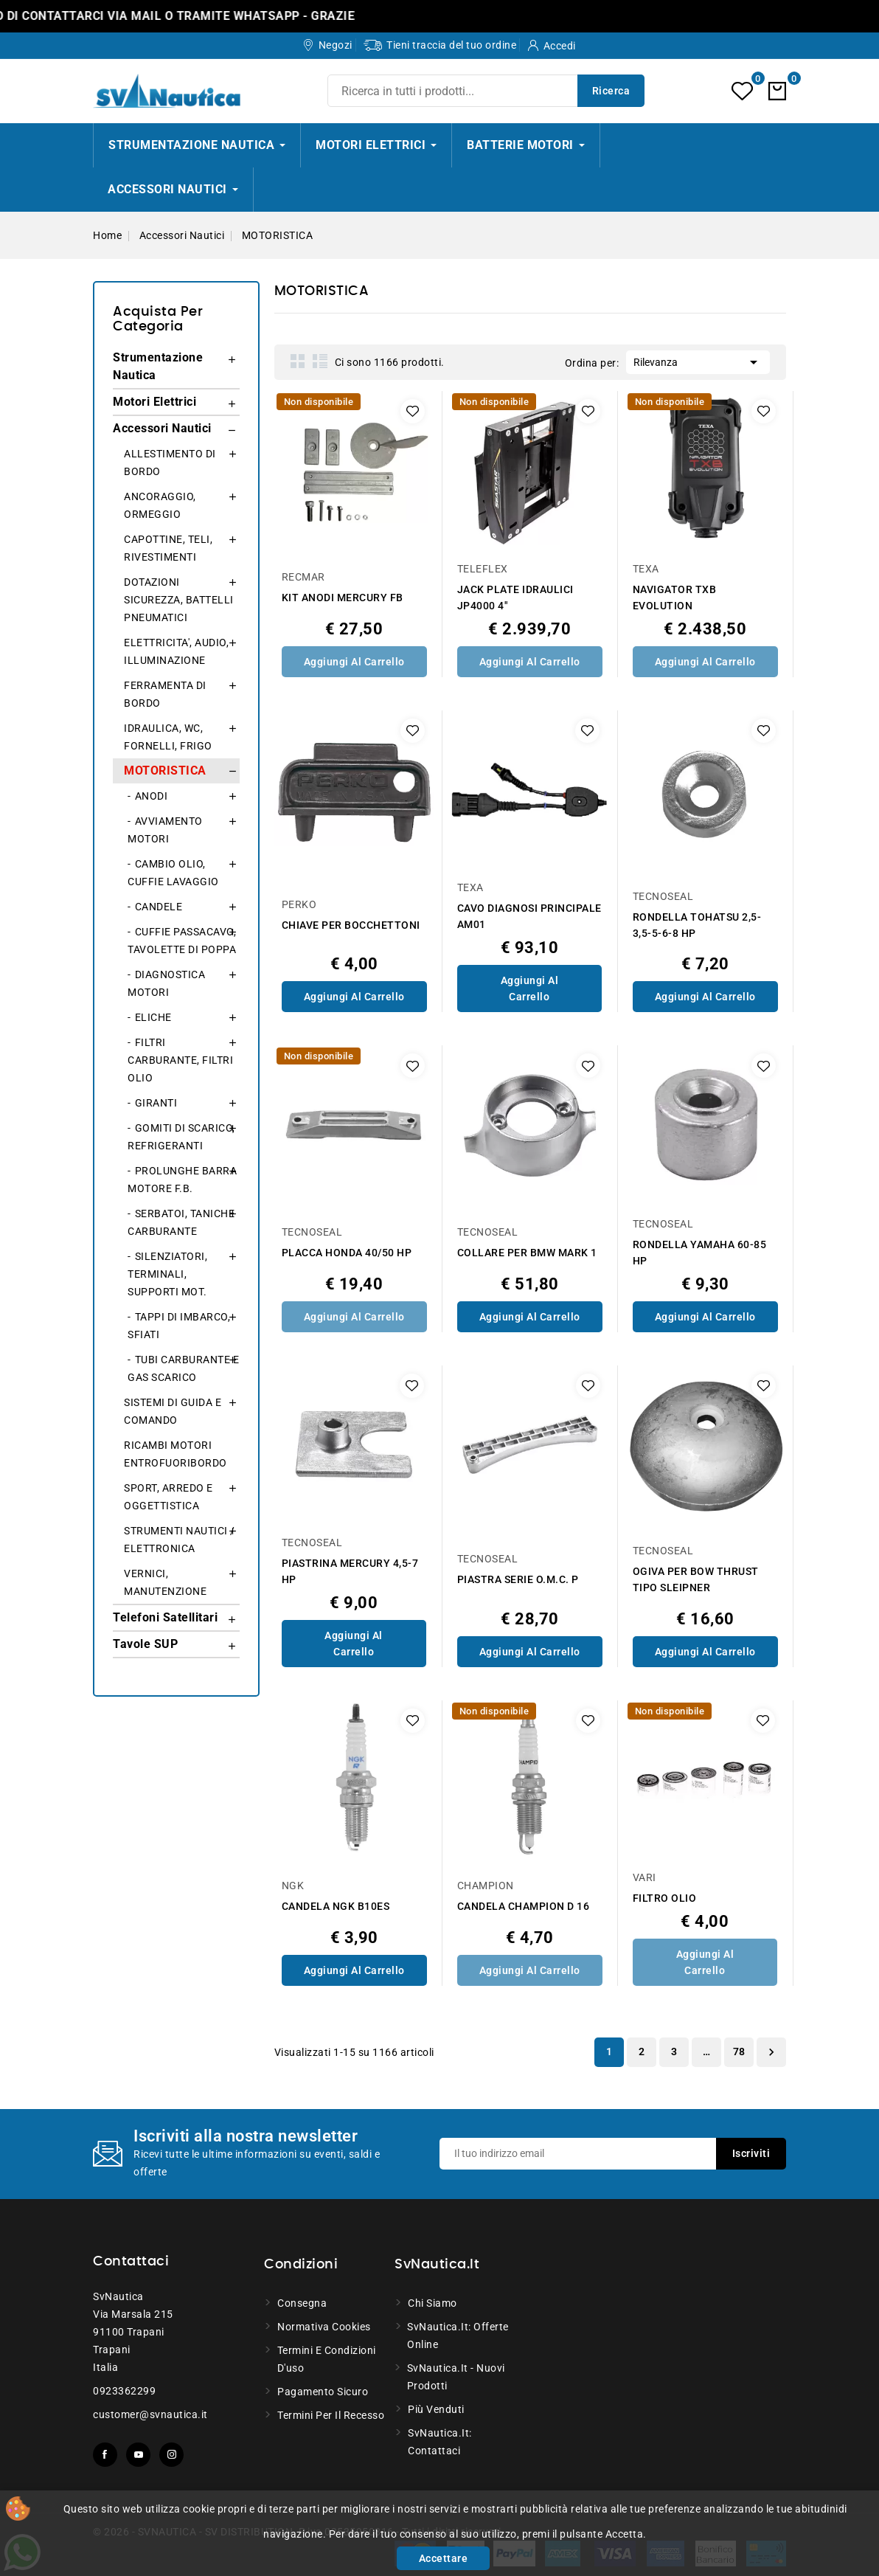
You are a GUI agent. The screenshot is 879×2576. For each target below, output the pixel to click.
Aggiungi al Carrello (354, 662)
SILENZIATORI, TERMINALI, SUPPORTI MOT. (167, 1274)
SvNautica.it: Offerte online (458, 2335)
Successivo (771, 2052)
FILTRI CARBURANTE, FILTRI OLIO (180, 1060)
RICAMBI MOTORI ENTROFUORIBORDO (175, 1454)
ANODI (151, 796)
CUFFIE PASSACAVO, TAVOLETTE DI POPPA (182, 940)
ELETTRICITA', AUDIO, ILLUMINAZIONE (176, 651)
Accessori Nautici (162, 428)
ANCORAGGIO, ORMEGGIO (160, 505)
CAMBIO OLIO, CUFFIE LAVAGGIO (173, 872)
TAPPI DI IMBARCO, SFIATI (179, 1325)
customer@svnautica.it (150, 2414)
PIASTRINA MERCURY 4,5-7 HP (350, 1571)
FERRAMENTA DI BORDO (165, 694)
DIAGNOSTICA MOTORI (166, 983)
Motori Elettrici (154, 402)
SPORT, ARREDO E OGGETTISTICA (168, 1497)
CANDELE (159, 907)
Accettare (443, 2558)
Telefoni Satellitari (165, 1617)
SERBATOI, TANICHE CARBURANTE (181, 1222)
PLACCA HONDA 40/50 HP (347, 1252)
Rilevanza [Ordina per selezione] (697, 360)
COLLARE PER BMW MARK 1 (527, 1252)
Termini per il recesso (330, 2415)
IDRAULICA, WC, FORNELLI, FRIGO (168, 737)
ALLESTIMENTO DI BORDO (170, 462)
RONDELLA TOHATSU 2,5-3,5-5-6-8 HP (697, 925)
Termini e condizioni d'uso (326, 2359)
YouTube (138, 2454)
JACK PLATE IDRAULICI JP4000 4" (515, 598)
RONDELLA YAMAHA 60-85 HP (700, 1253)
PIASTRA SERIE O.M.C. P (518, 1579)
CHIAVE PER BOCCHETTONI (351, 925)
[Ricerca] (486, 91)
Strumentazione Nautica (158, 366)
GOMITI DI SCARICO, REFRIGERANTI (181, 1137)
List (320, 360)
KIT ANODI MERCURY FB (342, 597)
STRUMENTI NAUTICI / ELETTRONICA (179, 1539)
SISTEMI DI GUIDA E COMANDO (172, 1411)
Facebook (105, 2454)
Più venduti (436, 2409)
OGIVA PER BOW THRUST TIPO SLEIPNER (696, 1579)
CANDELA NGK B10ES (336, 1906)
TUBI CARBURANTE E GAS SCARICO (183, 1368)
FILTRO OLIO (665, 1898)
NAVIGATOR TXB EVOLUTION (675, 598)
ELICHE (153, 1017)
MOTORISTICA (165, 771)
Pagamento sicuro (322, 2391)
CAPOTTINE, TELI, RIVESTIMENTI (168, 548)
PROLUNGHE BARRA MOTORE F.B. (182, 1179)
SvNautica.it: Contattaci (440, 2441)
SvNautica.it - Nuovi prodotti (456, 2377)
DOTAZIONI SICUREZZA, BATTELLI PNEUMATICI (179, 599)
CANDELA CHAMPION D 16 (523, 1906)
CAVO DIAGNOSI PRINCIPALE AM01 (529, 916)
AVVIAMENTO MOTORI (165, 830)
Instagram (171, 2454)
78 (739, 2051)
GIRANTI (156, 1103)
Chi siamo (432, 2303)
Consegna (302, 2303)
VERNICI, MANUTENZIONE (165, 1582)
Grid (298, 360)
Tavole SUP (145, 1644)
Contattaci (131, 2261)
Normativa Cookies (324, 2327)
